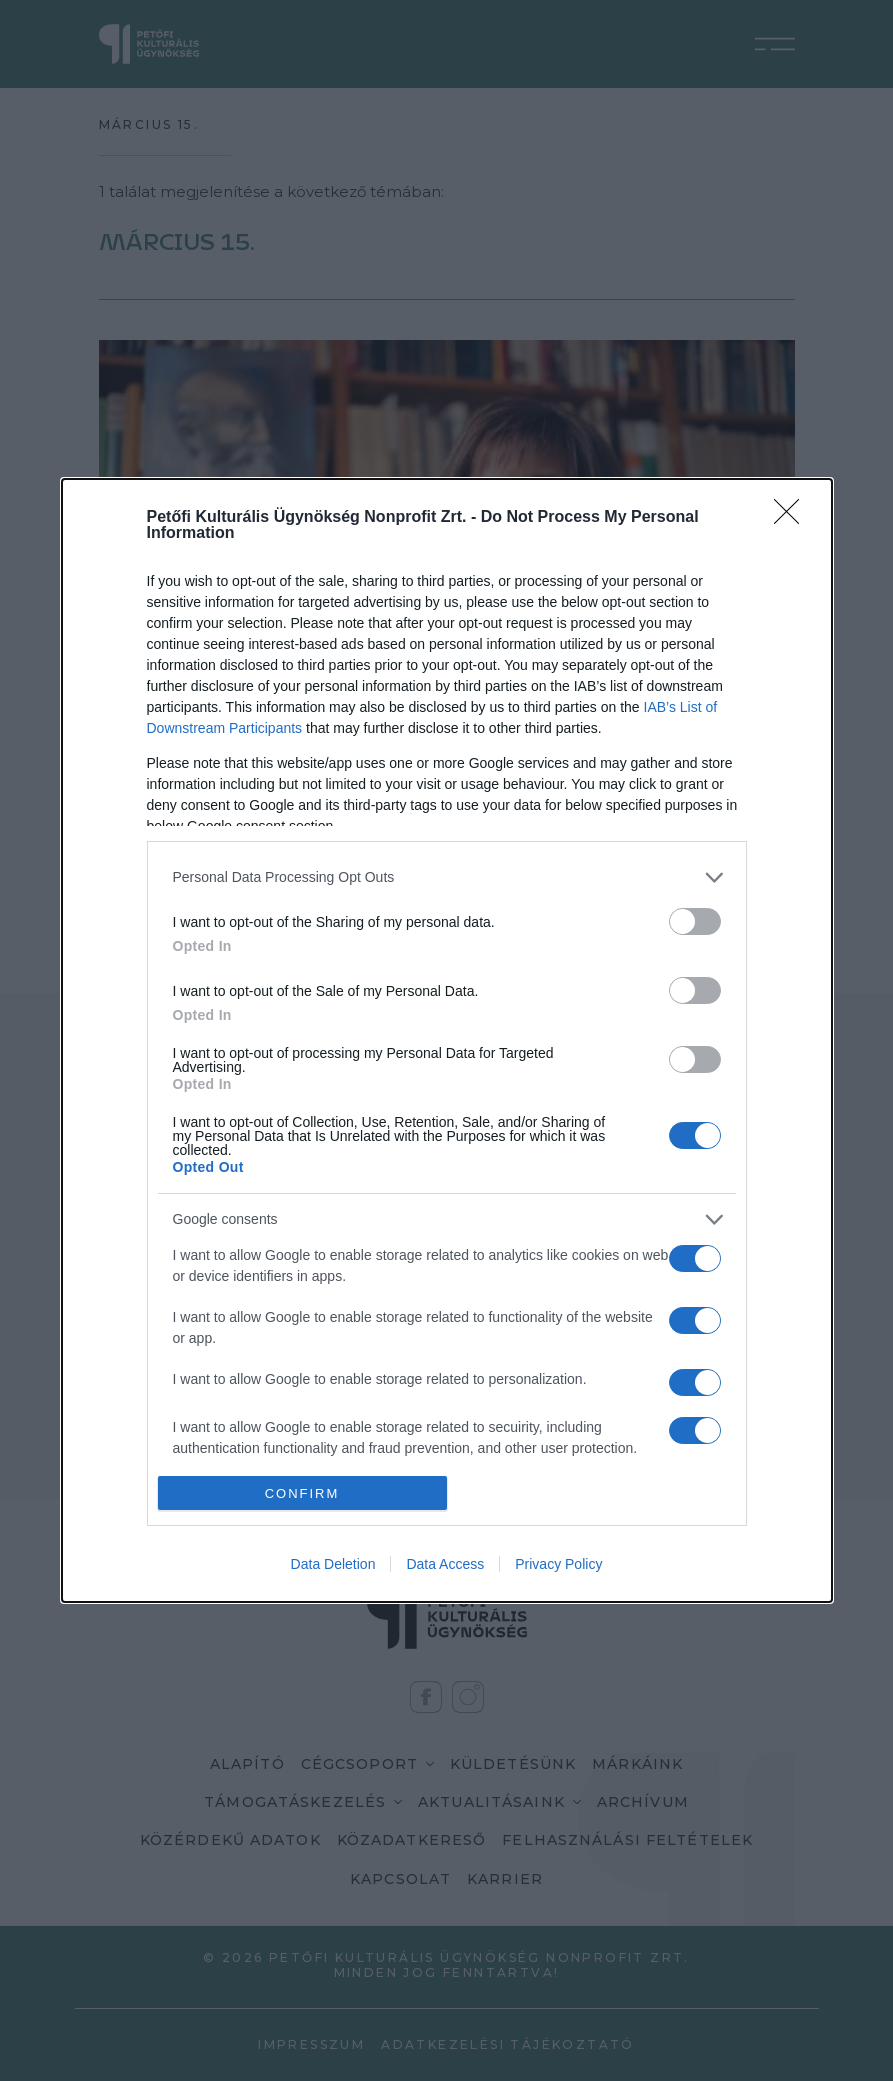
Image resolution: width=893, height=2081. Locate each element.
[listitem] (447, 877)
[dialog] (447, 1040)
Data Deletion (333, 1564)
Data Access (445, 1564)
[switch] (695, 921)
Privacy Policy (558, 1564)
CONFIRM (302, 1493)
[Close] (793, 518)
